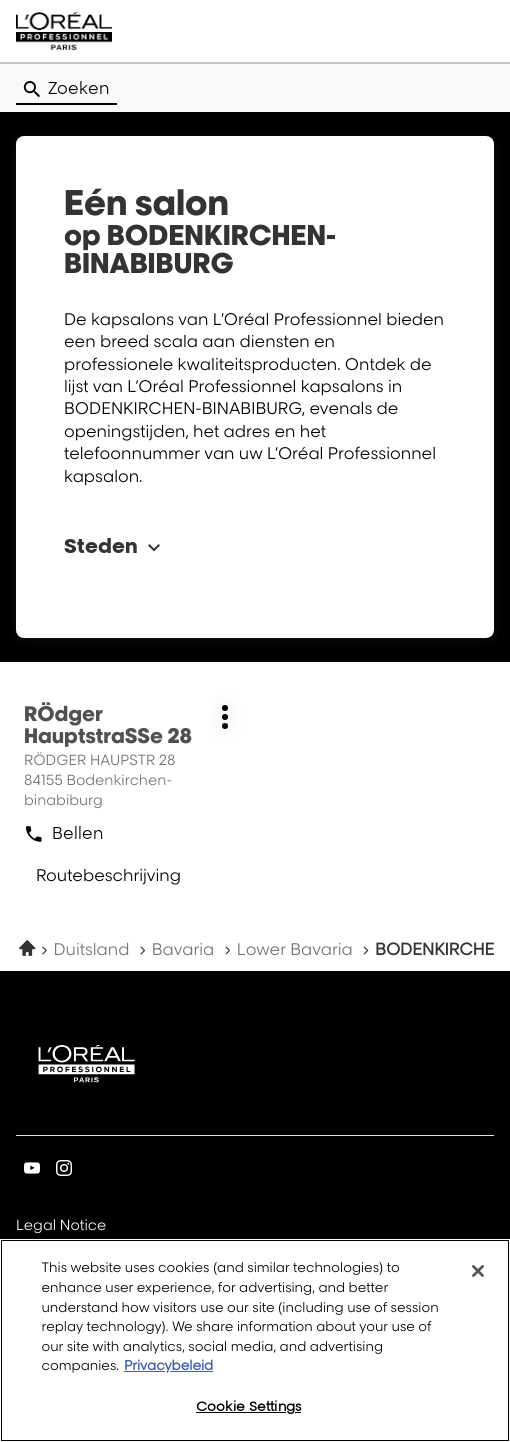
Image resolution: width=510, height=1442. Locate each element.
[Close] (478, 1277)
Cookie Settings (248, 1411)
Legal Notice (61, 1226)
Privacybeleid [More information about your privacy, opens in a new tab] (168, 1371)
